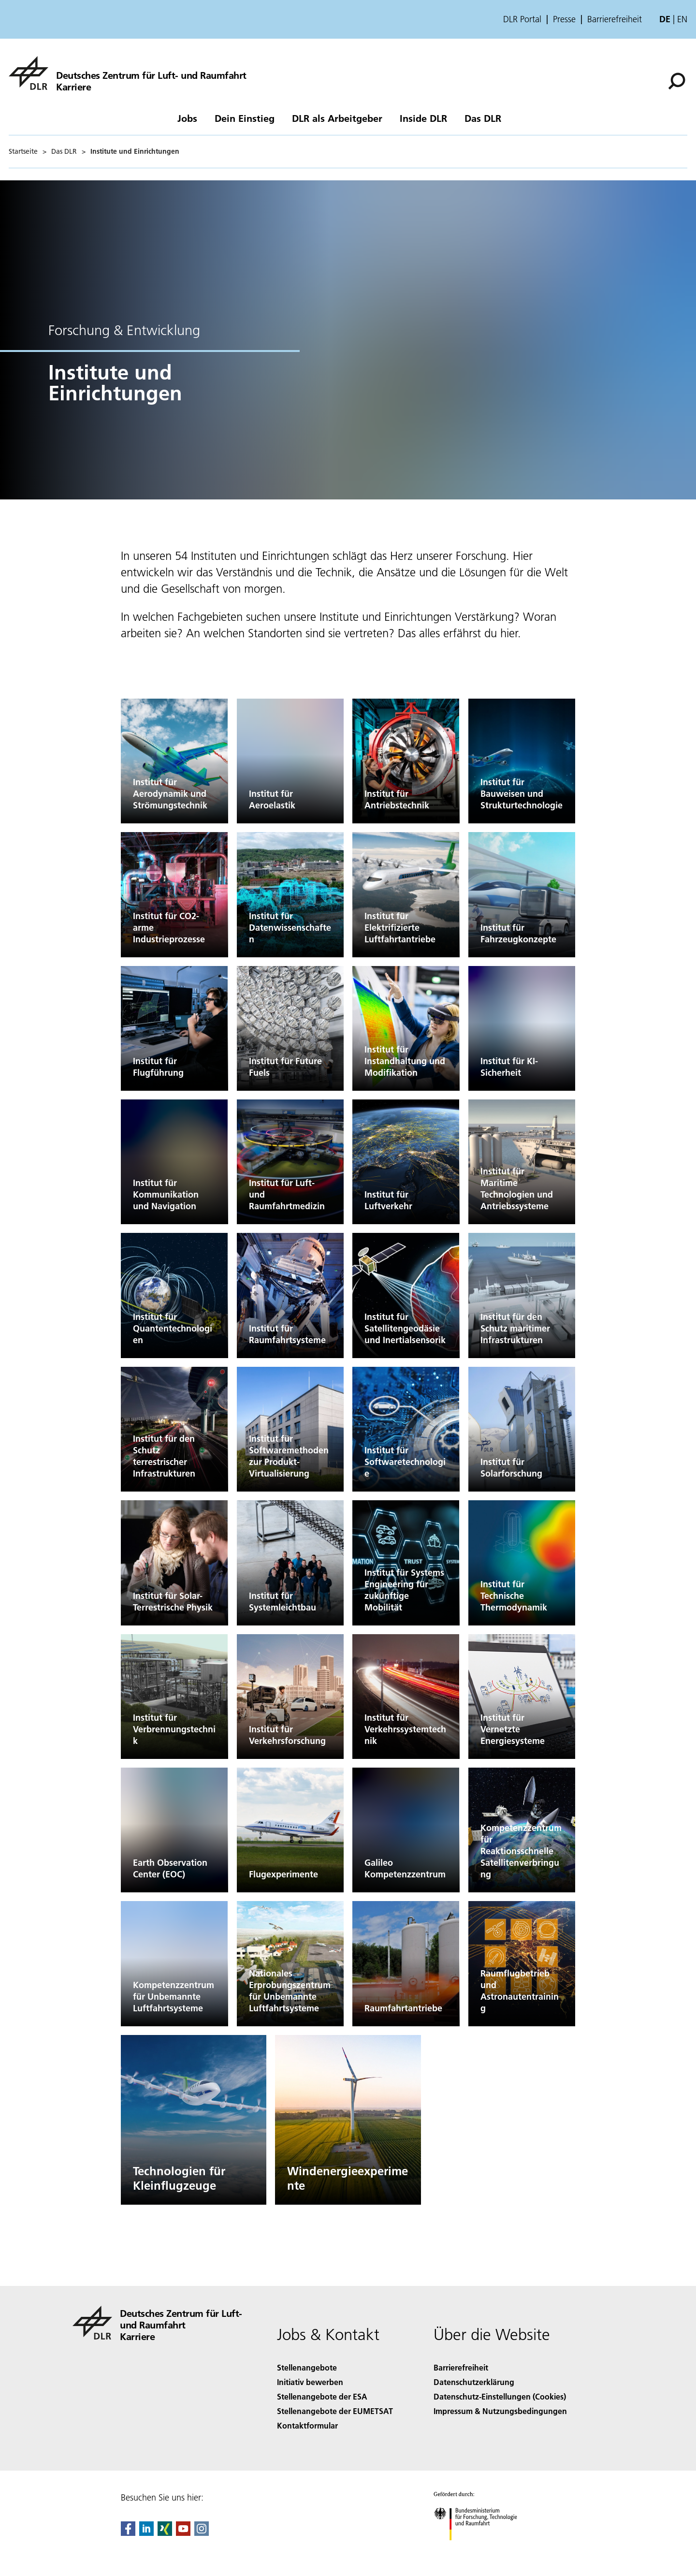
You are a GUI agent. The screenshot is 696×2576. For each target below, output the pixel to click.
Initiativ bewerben (310, 2382)
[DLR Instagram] (201, 2532)
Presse (564, 19)
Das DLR (482, 118)
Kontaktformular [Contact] (307, 2425)
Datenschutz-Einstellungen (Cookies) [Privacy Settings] (500, 2396)
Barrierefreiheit (614, 19)
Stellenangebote (307, 2367)
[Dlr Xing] (165, 2532)
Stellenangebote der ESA (322, 2396)
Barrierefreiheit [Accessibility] (461, 2367)
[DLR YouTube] (183, 2532)
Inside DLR (423, 118)
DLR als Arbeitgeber (337, 118)
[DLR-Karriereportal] (127, 73)
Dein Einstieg (245, 118)
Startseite (23, 151)
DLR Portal (522, 19)
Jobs (187, 118)
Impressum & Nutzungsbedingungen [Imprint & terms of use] (500, 2411)
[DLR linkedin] (146, 2532)
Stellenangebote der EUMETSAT (335, 2411)
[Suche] (676, 81)
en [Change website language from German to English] (682, 19)
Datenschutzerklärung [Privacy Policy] (474, 2382)
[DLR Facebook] (128, 2532)
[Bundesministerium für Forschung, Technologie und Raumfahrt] (480, 2548)
